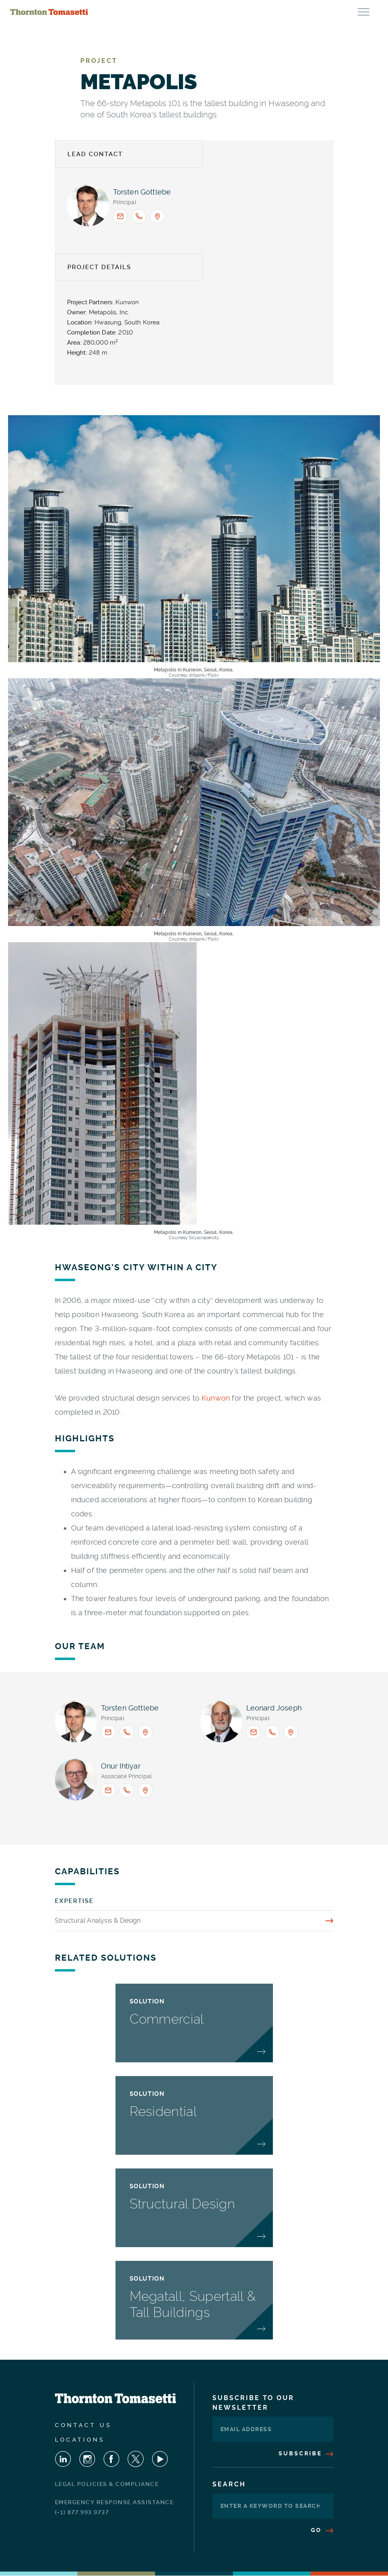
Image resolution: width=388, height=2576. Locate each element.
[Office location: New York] (157, 216)
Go (322, 2530)
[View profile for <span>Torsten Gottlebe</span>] (88, 205)
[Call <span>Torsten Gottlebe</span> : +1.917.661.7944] (139, 216)
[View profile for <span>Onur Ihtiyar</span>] (76, 1779)
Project (98, 61)
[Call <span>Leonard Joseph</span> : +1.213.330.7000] (272, 1732)
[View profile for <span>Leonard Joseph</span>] (221, 1721)
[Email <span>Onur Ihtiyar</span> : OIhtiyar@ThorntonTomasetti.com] (108, 1790)
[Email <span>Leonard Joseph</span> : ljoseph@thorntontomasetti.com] (253, 1732)
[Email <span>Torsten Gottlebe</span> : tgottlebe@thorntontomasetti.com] (120, 216)
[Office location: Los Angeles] (290, 1732)
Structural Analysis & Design (98, 1920)
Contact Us (83, 2425)
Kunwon (215, 1398)
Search (229, 2484)
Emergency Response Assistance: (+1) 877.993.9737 (115, 2507)
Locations (80, 2439)
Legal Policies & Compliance (107, 2484)
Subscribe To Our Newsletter (253, 2402)
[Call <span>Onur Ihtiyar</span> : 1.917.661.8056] (127, 1790)
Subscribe (306, 2453)
